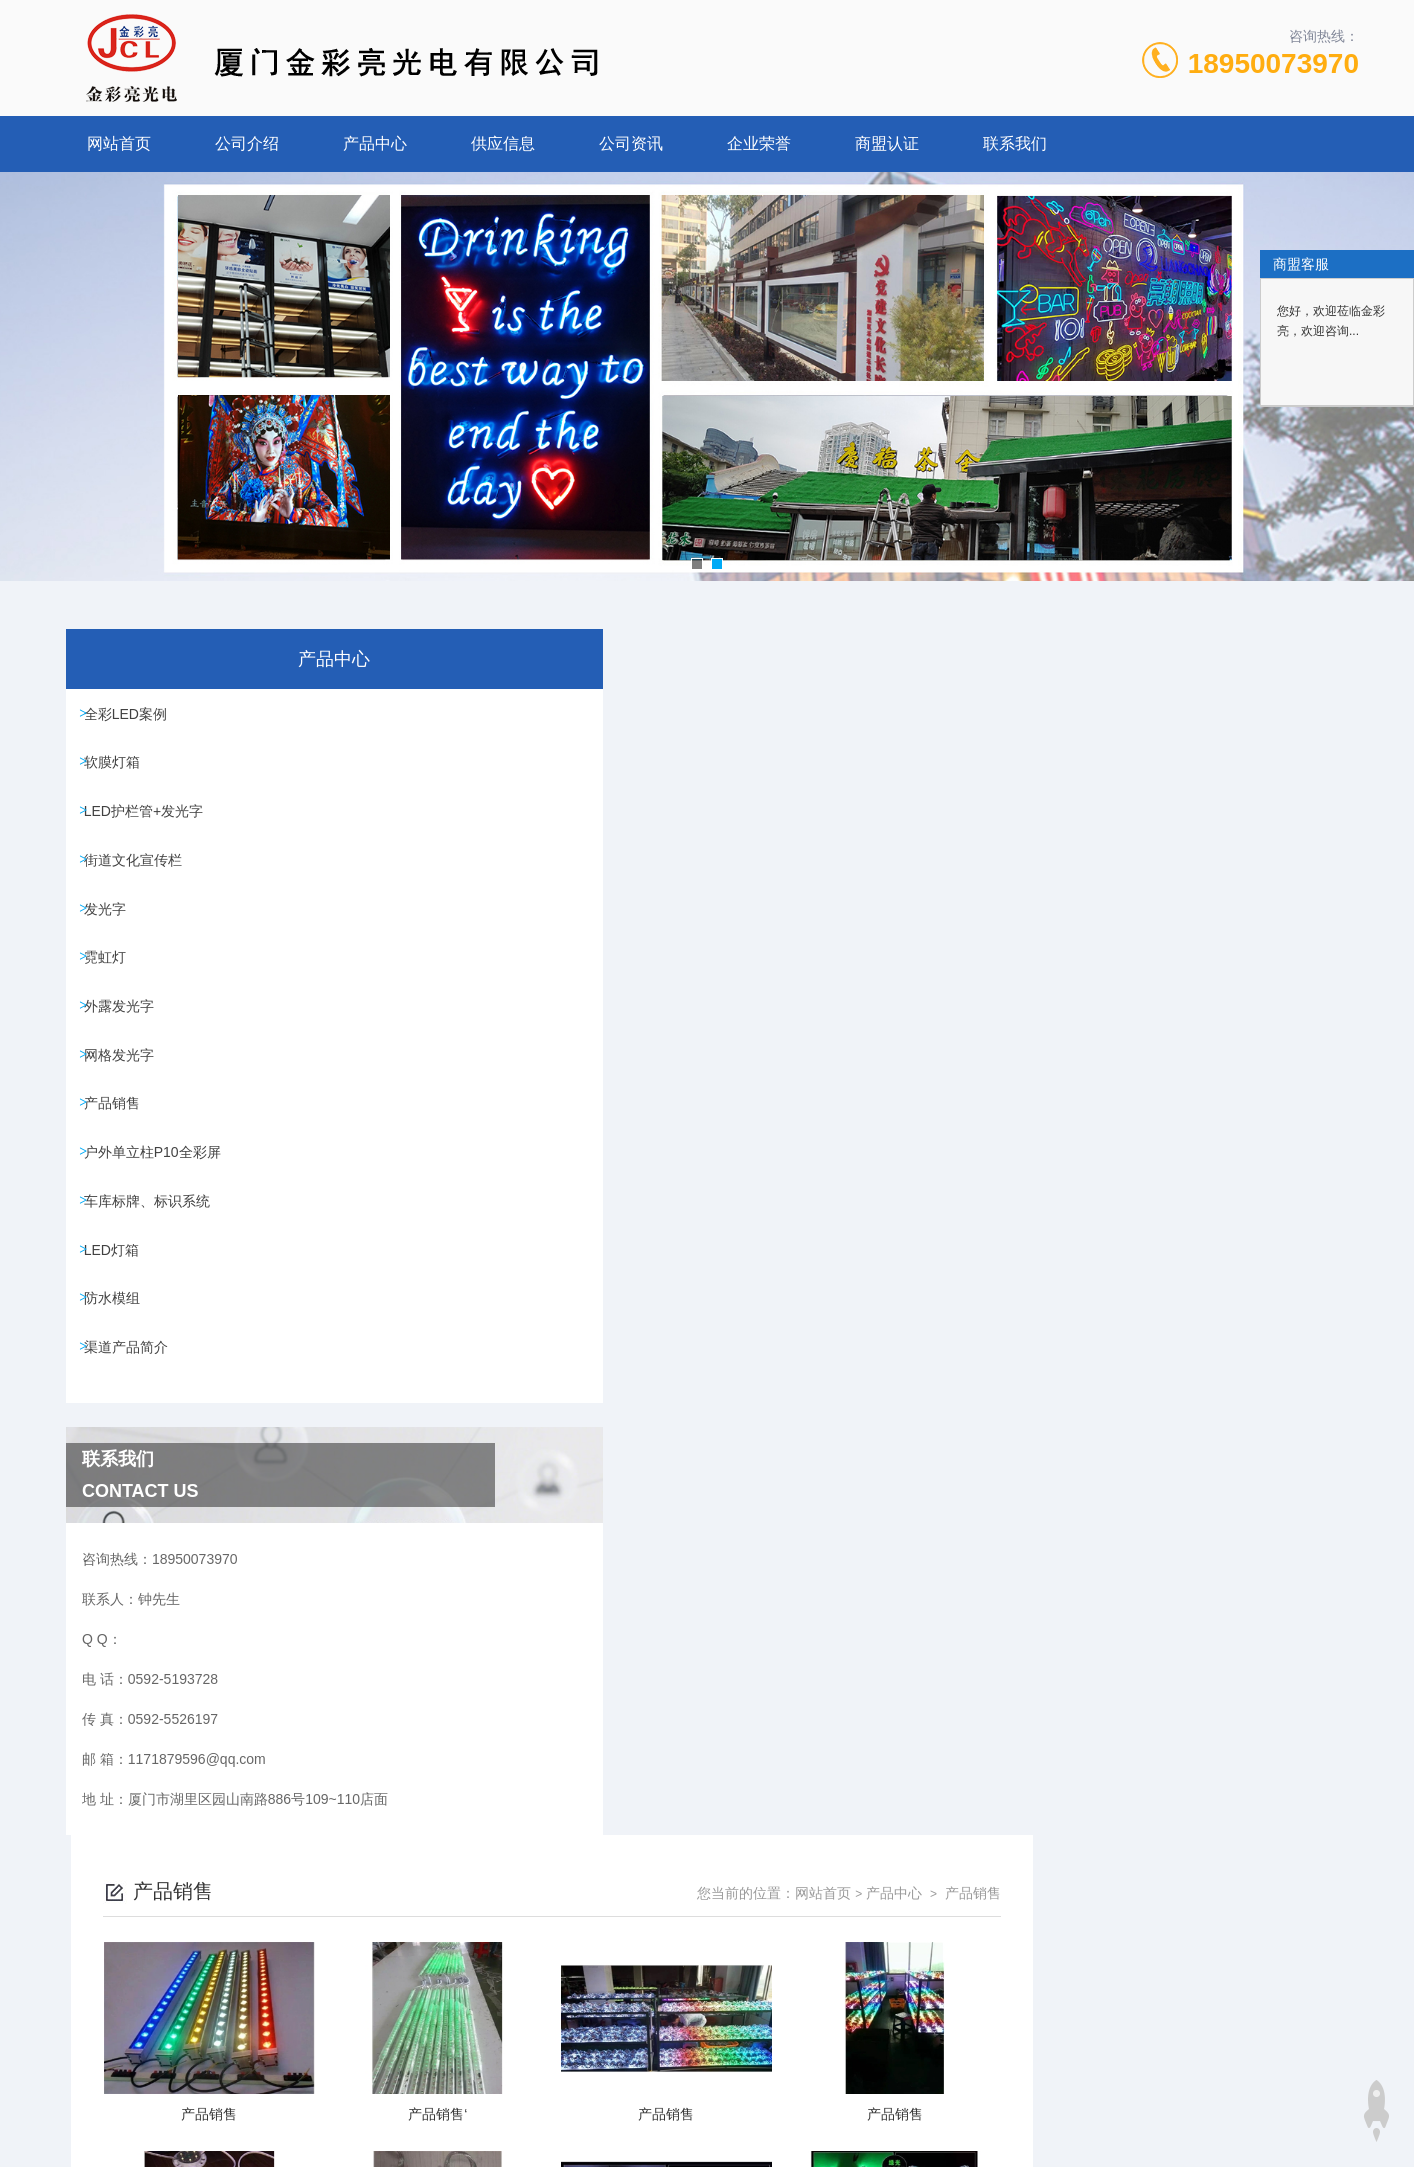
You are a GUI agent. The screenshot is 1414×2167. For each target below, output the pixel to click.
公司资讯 (631, 143)
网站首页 (119, 143)
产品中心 (375, 143)
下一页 (936, 1396)
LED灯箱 (118, 1344)
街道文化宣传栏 (140, 888)
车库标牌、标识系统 (154, 1287)
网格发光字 (126, 1116)
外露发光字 (126, 1059)
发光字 (112, 945)
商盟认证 (887, 143)
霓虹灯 (112, 1002)
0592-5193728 (567, 2071)
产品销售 (119, 1173)
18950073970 (1273, 63)
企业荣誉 (759, 143)
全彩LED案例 (132, 717)
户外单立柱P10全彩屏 (159, 1230)
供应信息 (503, 143)
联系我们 (1015, 143)
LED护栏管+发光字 (150, 831)
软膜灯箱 (119, 774)
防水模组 (119, 1401)
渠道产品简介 (133, 1458)
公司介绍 (247, 143)
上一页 (820, 1396)
